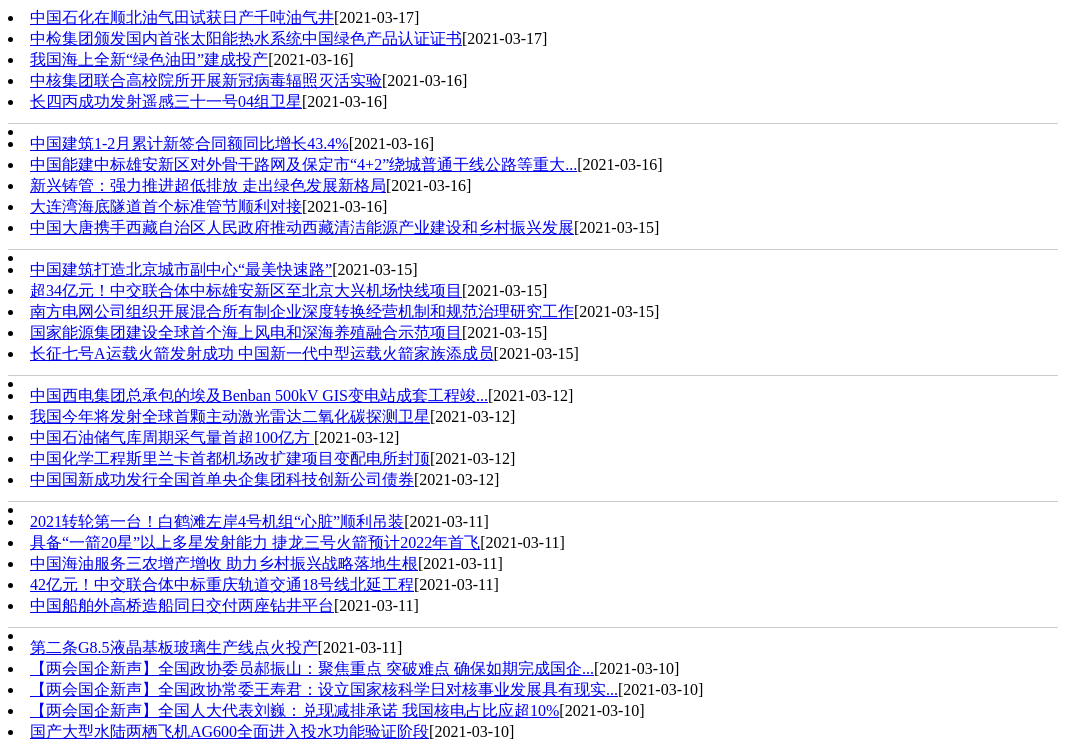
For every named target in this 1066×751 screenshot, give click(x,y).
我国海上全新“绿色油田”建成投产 (149, 59)
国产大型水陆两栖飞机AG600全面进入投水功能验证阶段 (229, 731)
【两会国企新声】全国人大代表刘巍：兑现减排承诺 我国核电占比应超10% (294, 710)
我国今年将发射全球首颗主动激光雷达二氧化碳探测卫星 (230, 416)
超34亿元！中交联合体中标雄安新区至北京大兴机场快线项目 (246, 290)
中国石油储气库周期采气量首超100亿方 (172, 437)
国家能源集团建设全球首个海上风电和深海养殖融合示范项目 (246, 332)
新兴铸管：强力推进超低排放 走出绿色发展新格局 (208, 185)
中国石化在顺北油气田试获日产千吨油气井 (182, 17)
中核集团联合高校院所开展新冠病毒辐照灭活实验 (206, 80)
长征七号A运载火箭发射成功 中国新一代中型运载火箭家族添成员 (262, 353)
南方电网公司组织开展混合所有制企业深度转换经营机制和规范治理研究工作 (302, 311)
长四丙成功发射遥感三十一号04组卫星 (166, 101)
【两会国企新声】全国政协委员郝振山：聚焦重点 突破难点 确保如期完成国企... (312, 668)
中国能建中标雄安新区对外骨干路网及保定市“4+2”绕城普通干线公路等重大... (303, 164)
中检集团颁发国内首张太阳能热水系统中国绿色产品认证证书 (246, 38)
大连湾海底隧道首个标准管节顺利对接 (166, 206)
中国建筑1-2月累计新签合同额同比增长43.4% (189, 143)
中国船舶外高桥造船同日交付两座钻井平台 (182, 605)
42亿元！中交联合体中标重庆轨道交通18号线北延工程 (222, 584)
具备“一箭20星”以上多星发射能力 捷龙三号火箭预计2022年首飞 (255, 542)
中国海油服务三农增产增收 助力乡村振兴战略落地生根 (224, 563)
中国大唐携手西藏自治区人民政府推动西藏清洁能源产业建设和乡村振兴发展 (302, 227)
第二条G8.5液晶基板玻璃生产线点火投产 (174, 647)
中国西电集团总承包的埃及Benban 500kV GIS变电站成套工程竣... (259, 395)
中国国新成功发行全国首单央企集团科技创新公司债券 (222, 479)
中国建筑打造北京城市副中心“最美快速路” (181, 269)
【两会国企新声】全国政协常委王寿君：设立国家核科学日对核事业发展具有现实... (324, 689)
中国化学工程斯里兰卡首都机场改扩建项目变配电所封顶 (230, 458)
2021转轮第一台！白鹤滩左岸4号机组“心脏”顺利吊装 (217, 521)
